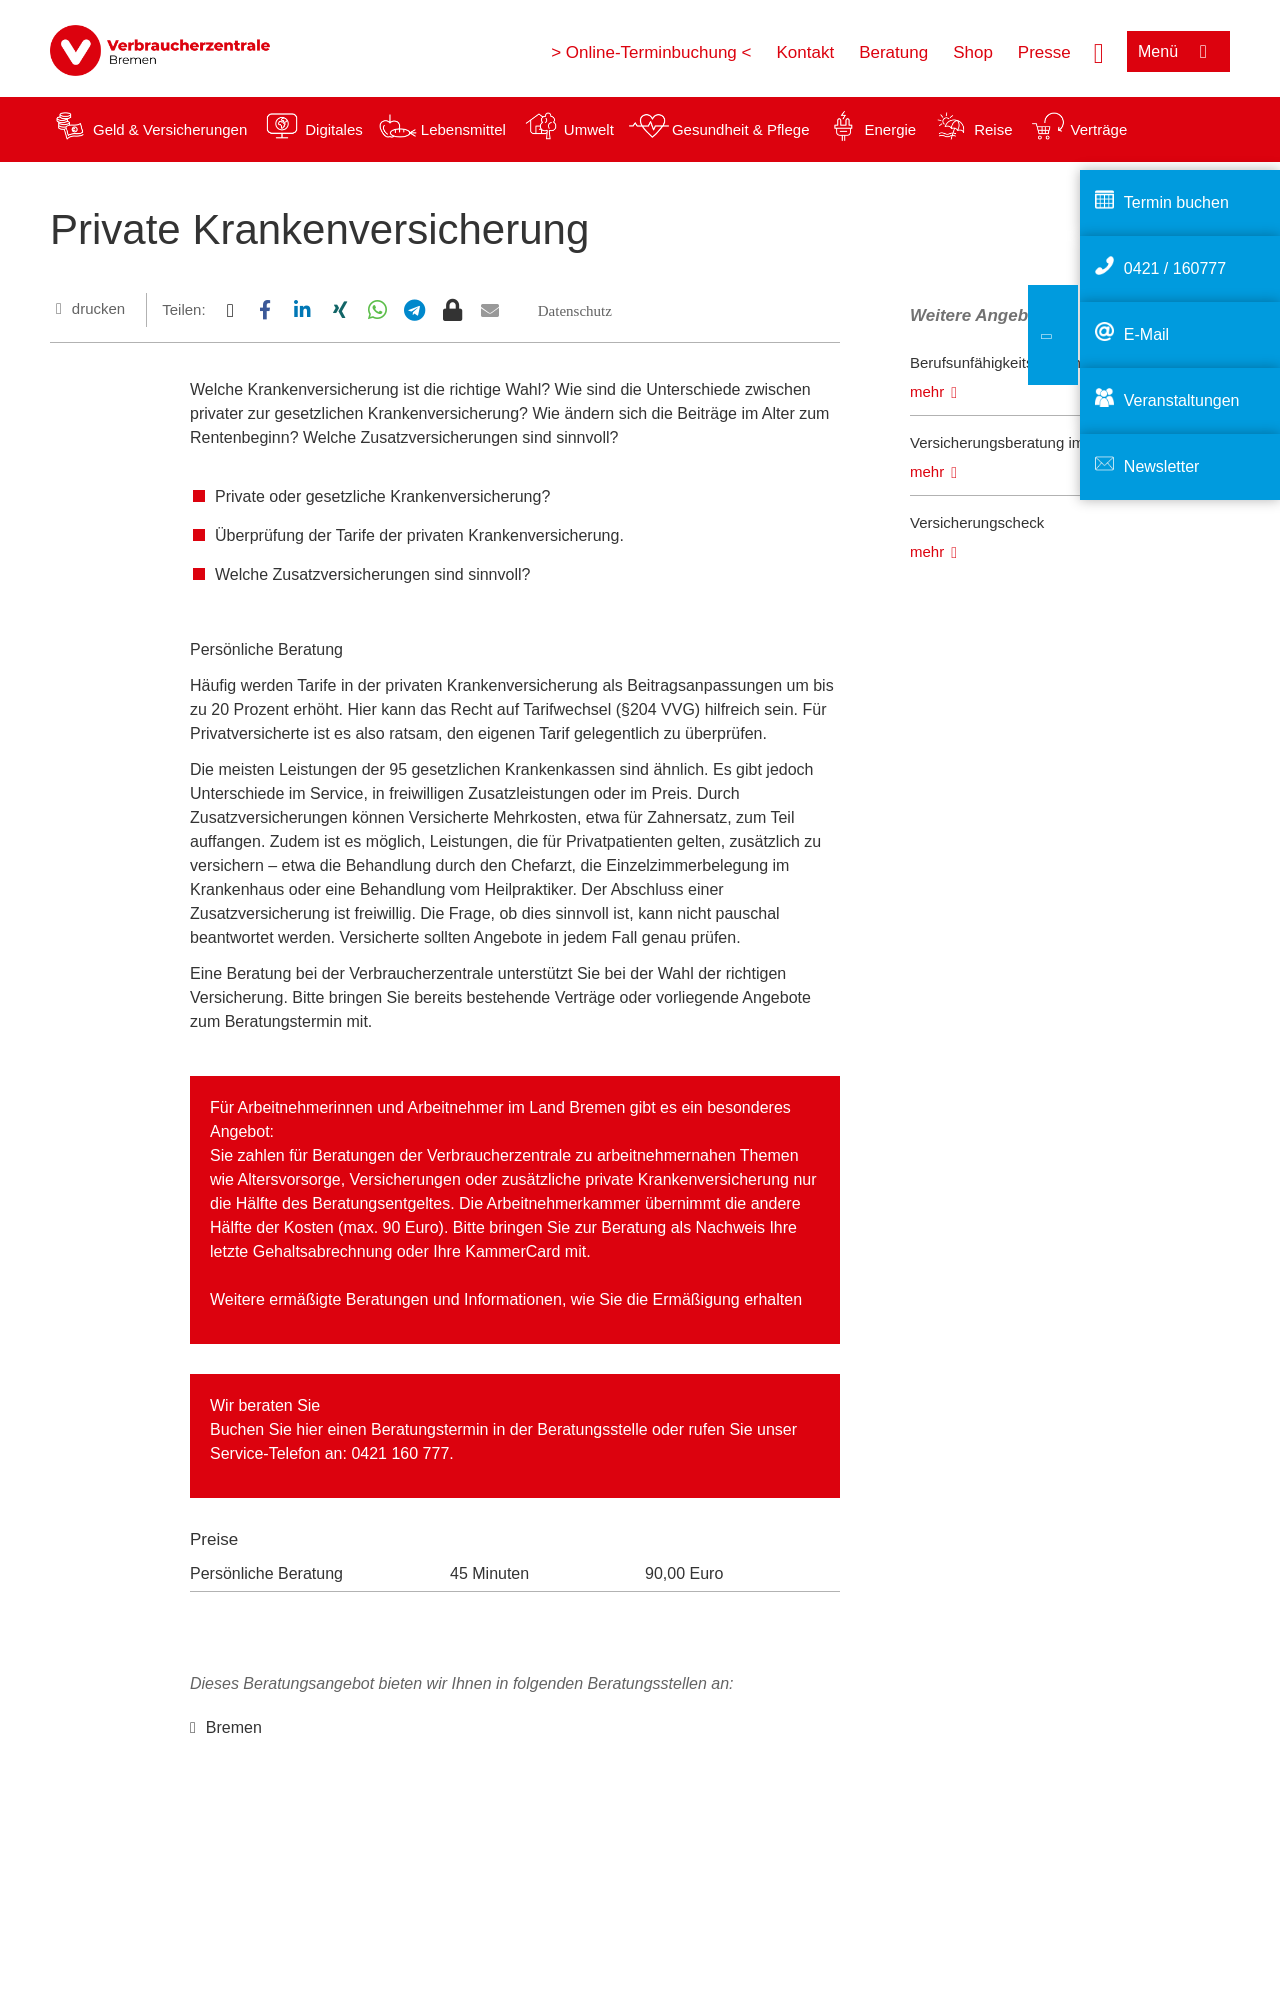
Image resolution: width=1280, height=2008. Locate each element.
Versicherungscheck (977, 522)
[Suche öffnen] (1099, 51)
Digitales (334, 129)
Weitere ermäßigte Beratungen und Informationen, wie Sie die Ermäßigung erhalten (506, 1299)
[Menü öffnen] (1178, 51)
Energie (890, 129)
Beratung (893, 52)
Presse (1044, 52)
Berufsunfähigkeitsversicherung (1014, 362)
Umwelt (589, 129)
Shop (973, 52)
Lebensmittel (463, 129)
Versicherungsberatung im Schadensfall (1042, 442)
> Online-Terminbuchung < (651, 52)
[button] (229, 310)
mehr (927, 391)
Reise (993, 129)
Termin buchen (1176, 202)
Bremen (234, 1727)
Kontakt (805, 52)
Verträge (1099, 129)
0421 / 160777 (1175, 268)
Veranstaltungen (1182, 400)
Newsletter (1162, 466)
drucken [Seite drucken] (98, 308)
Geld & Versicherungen (170, 129)
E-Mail (1146, 334)
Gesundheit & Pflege (741, 129)
